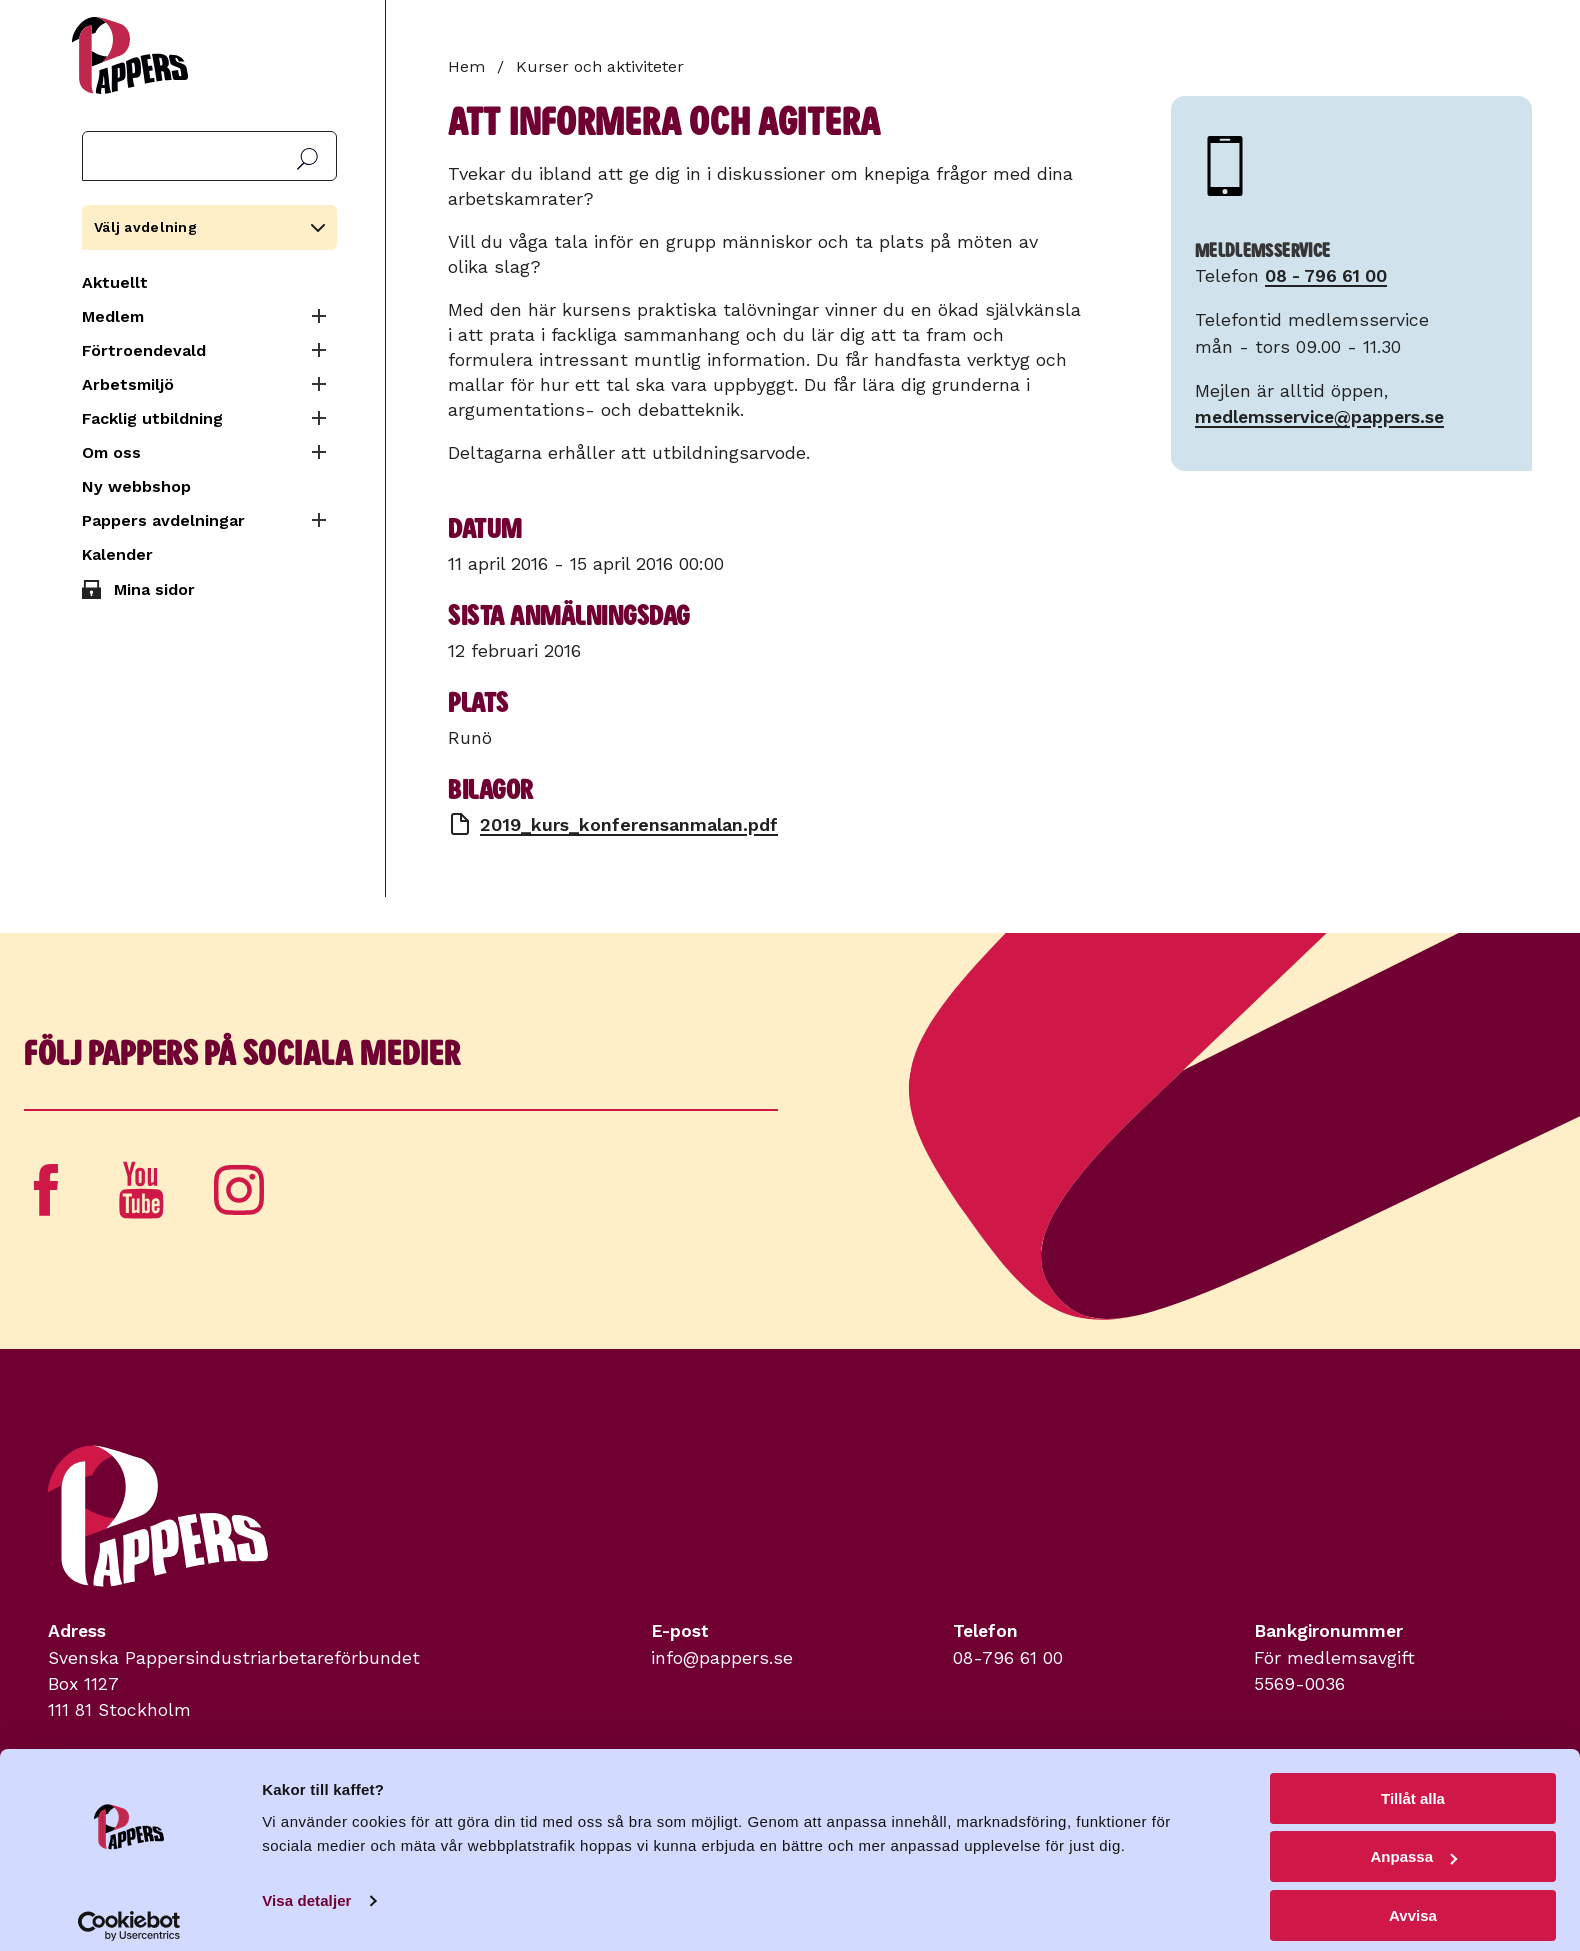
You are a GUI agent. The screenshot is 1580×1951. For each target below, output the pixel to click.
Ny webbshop (136, 486)
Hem (466, 66)
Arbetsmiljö (128, 384)
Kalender (117, 554)
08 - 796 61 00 (1326, 276)
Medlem (113, 316)
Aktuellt (115, 282)
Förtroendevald (144, 350)
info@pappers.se (722, 1658)
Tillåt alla (1413, 1784)
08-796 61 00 (1008, 1658)
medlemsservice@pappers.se (1319, 417)
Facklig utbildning (152, 418)
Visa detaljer (306, 1886)
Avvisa (1413, 1901)
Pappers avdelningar (163, 520)
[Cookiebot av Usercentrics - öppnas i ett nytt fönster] (129, 1912)
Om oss (111, 452)
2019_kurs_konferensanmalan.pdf (629, 824)
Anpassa (1413, 1843)
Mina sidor (154, 589)
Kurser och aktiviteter (600, 66)
